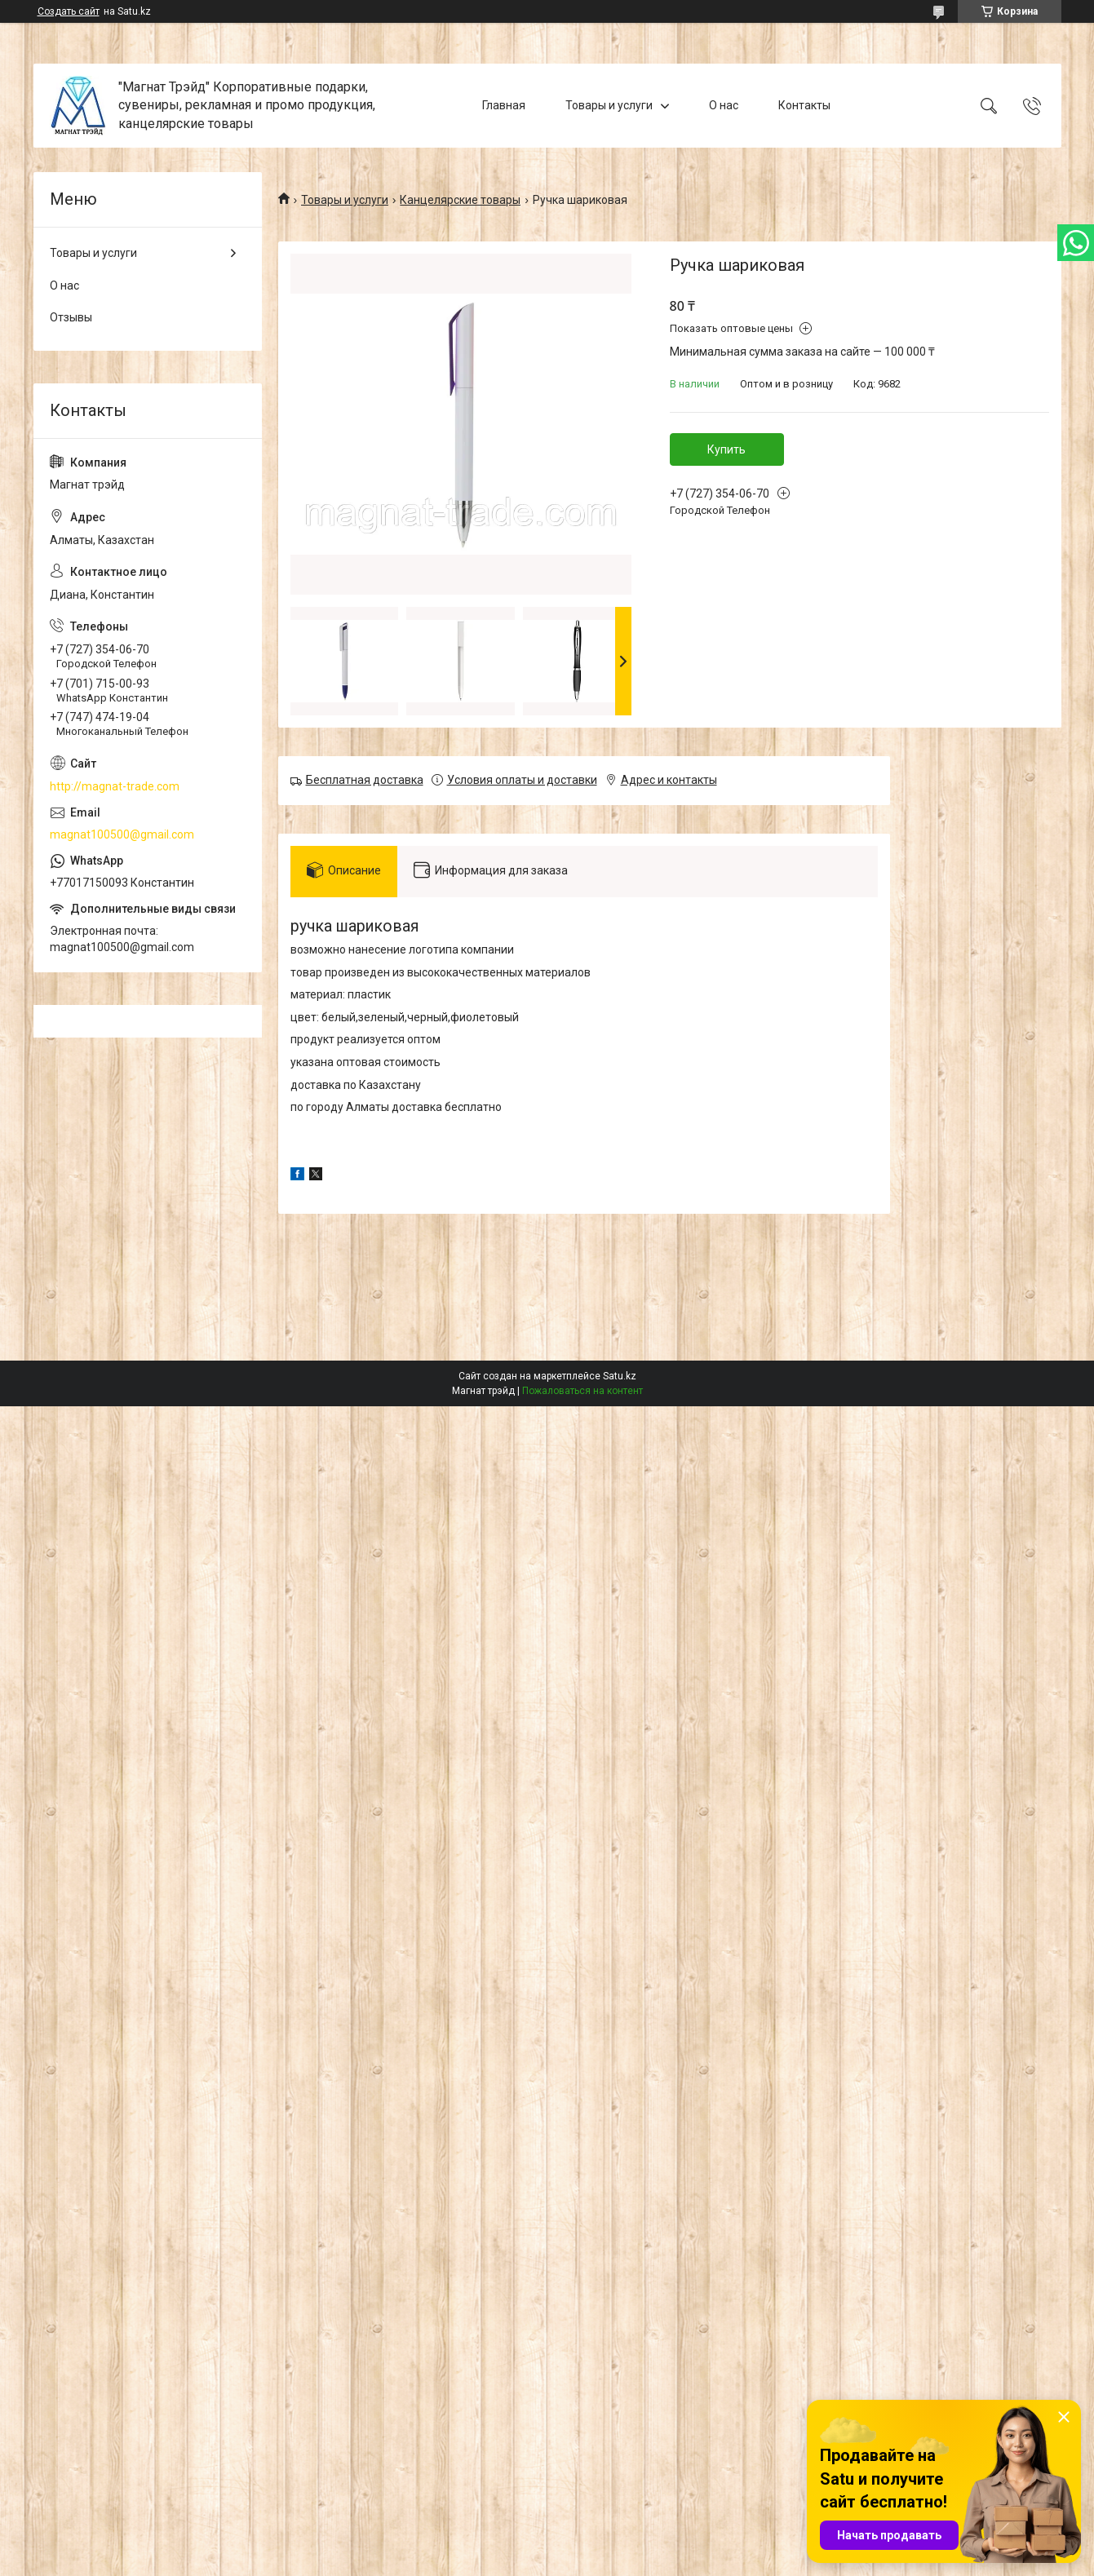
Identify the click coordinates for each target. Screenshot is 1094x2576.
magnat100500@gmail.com (122, 834)
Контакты (804, 105)
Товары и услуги (609, 105)
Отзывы (71, 317)
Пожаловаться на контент (582, 1390)
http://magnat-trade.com (114, 786)
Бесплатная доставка (364, 779)
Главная (503, 105)
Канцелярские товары (460, 199)
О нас (723, 105)
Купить (726, 449)
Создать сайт (69, 11)
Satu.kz (619, 1376)
